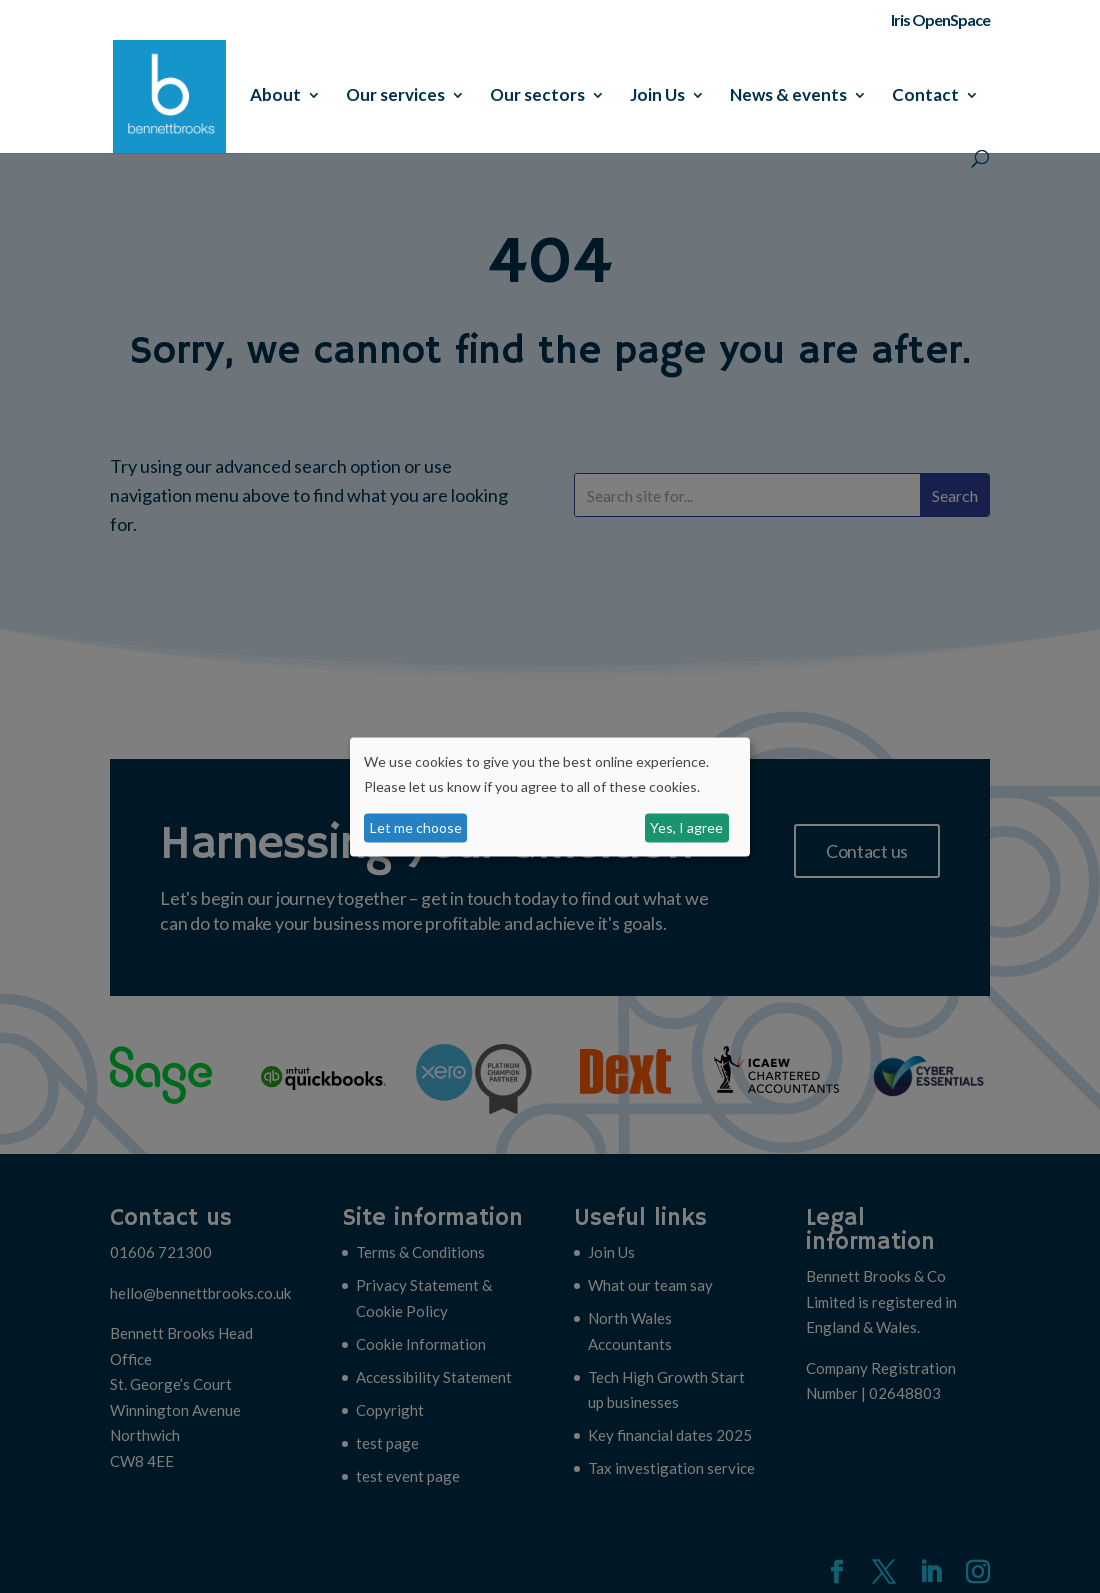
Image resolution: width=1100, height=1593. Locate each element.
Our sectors (537, 96)
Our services (395, 96)
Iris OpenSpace (940, 20)
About (275, 96)
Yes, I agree (686, 827)
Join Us (657, 96)
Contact (925, 96)
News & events (788, 96)
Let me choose (416, 827)
